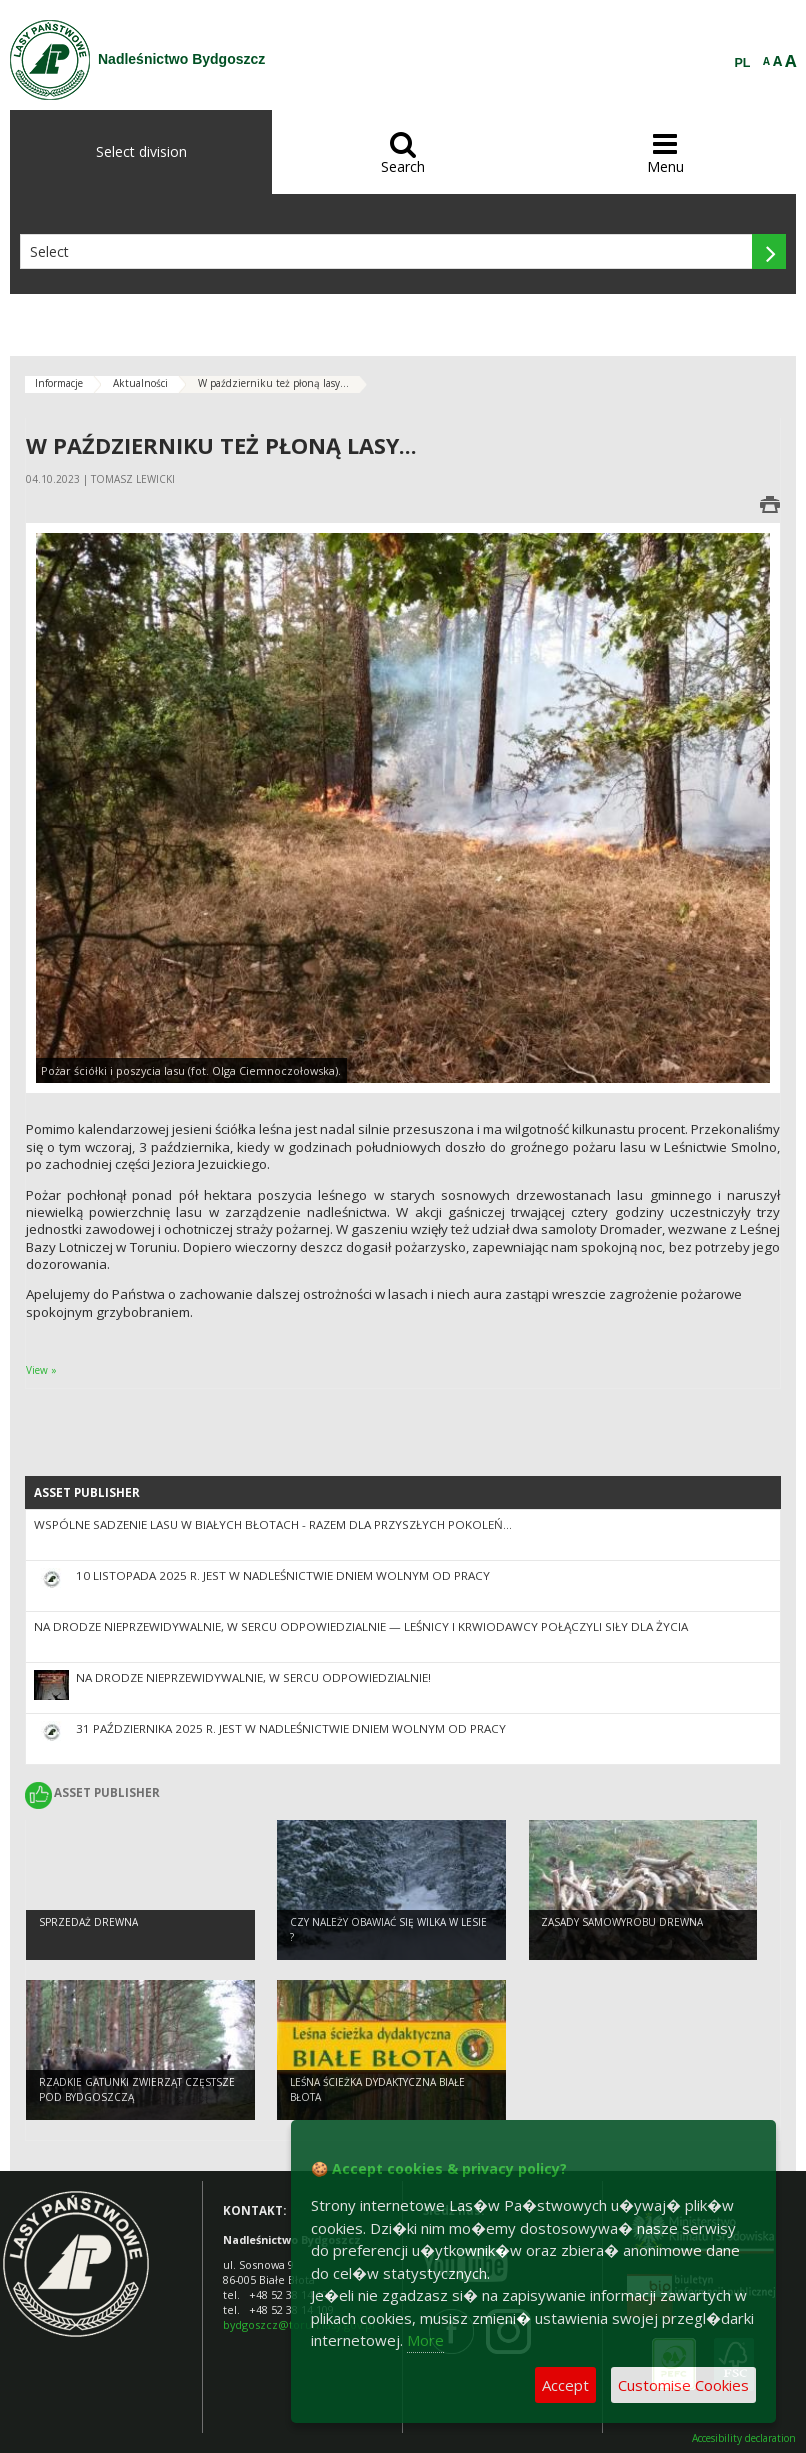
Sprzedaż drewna (88, 1922)
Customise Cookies (683, 2385)
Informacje (59, 383)
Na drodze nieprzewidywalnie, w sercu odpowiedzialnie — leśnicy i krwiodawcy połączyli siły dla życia (361, 1626)
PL (743, 63)
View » (41, 1370)
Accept (565, 2385)
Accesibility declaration (744, 2438)
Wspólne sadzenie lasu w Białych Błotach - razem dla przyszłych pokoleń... (273, 1524)
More (425, 2340)
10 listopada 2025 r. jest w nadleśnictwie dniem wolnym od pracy (283, 1575)
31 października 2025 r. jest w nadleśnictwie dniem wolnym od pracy (291, 1728)
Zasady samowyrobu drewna (622, 1922)
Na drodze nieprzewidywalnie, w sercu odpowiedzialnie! (253, 1677)
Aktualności (140, 383)
